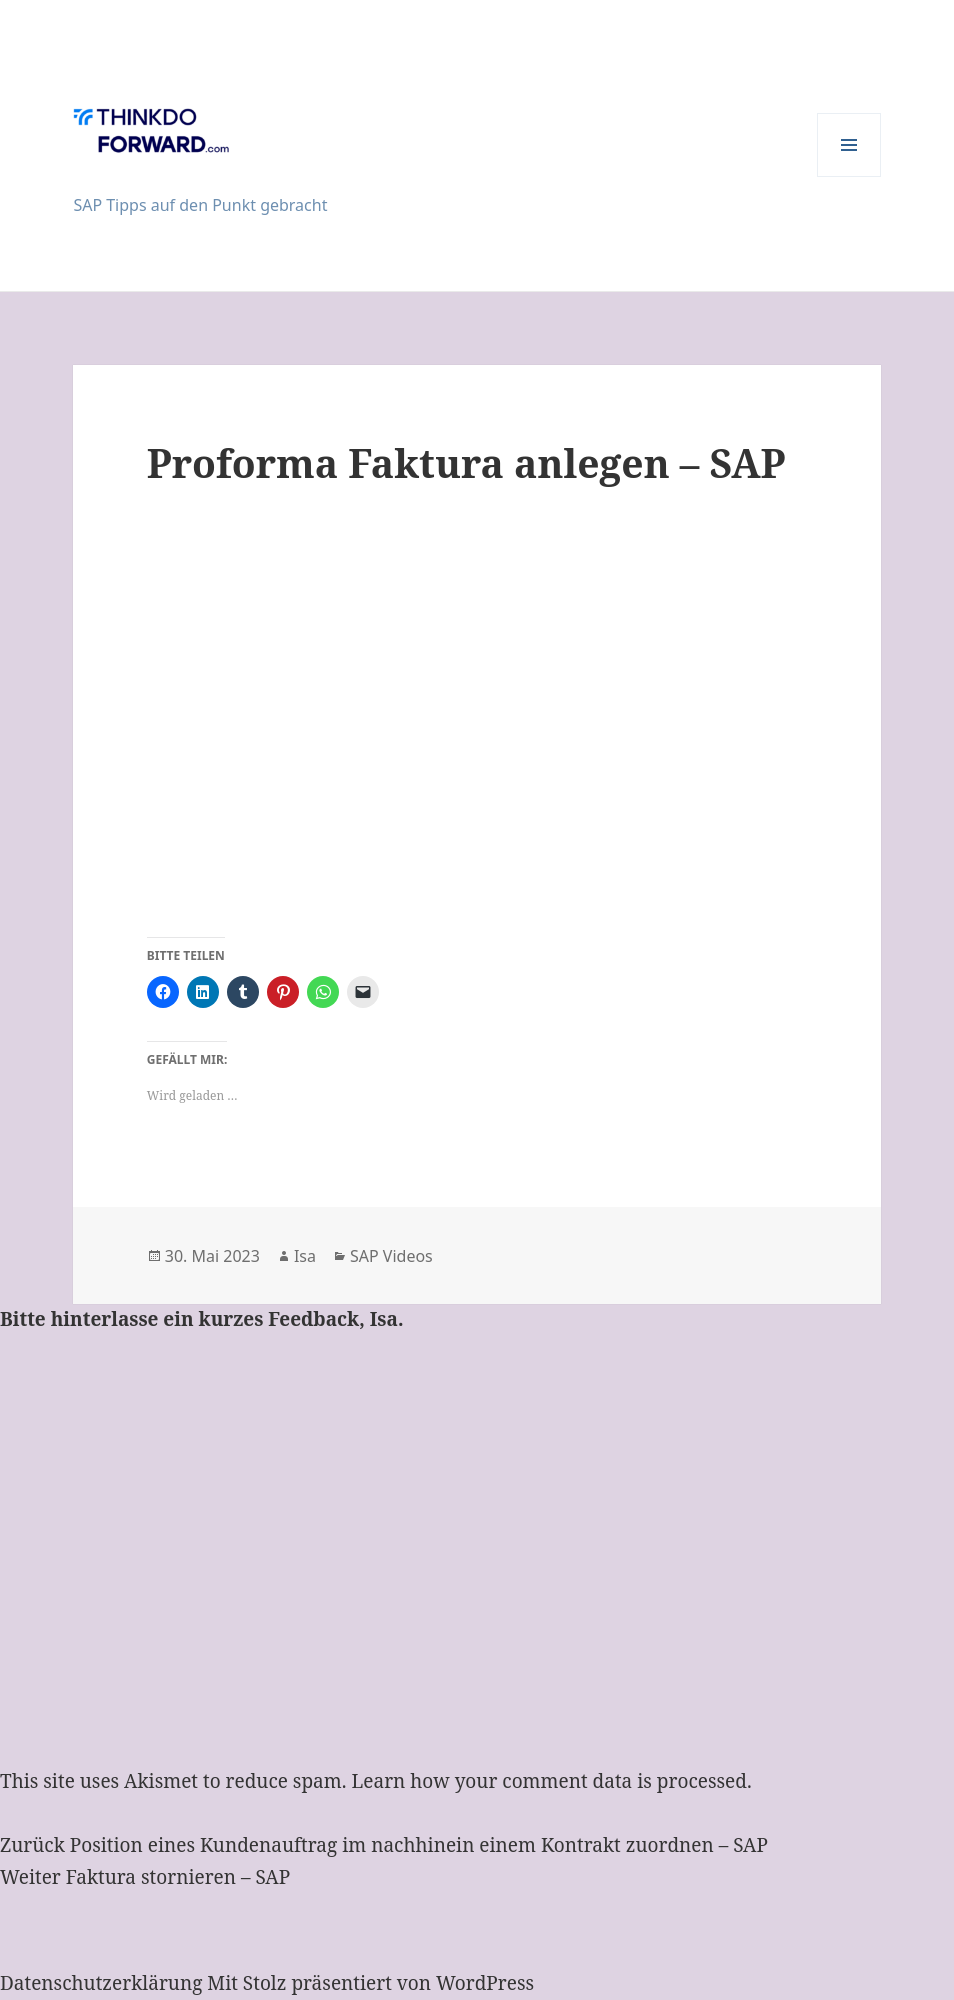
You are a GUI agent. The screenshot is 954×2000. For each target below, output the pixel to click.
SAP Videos (391, 1256)
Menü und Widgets (849, 176)
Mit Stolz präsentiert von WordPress (370, 1983)
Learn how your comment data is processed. (551, 1781)
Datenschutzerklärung (101, 1983)
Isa (305, 1256)
